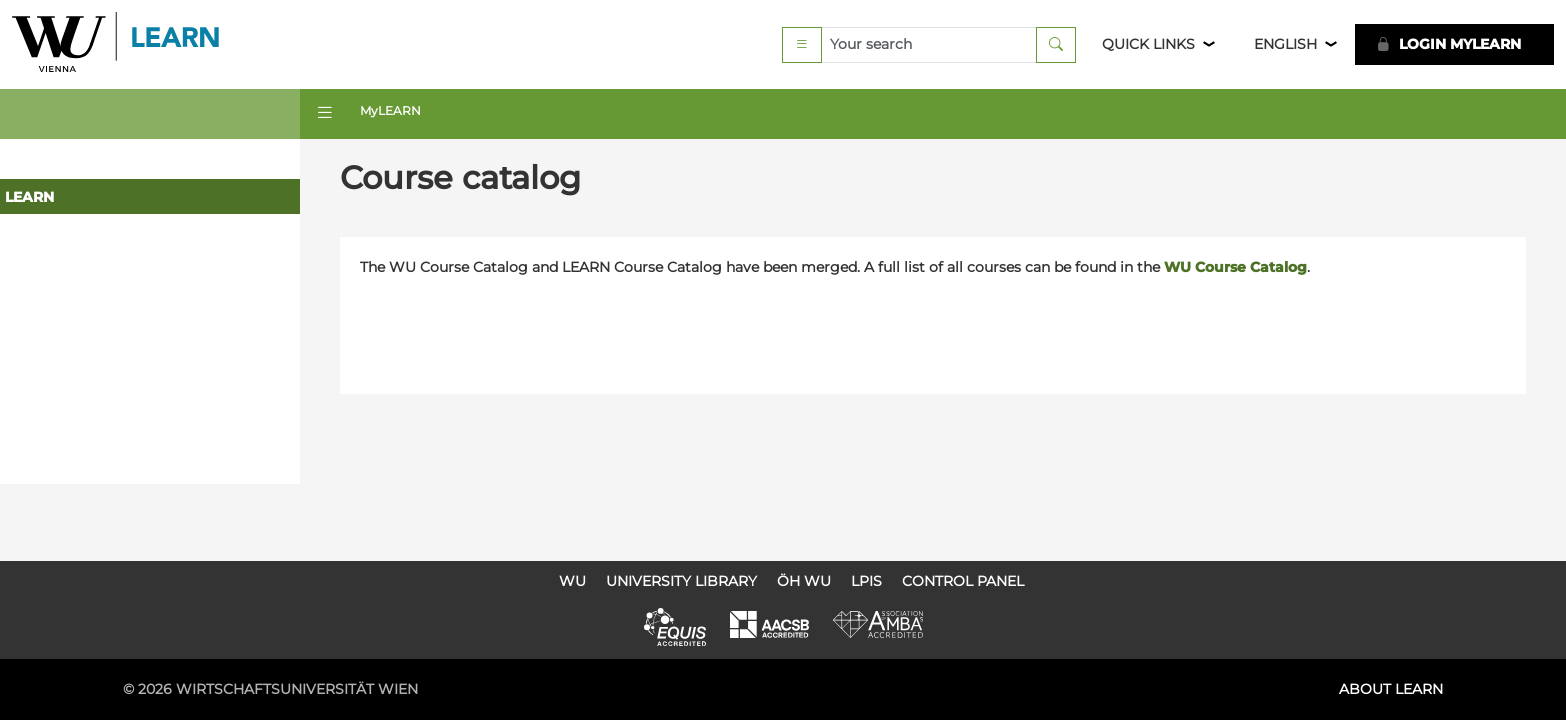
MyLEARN (390, 110)
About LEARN (1391, 689)
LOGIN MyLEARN (1448, 44)
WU (572, 581)
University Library (681, 581)
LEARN (29, 197)
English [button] (1285, 44)
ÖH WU (804, 581)
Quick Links (1148, 44)
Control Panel (963, 581)
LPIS (866, 581)
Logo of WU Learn (117, 44)
